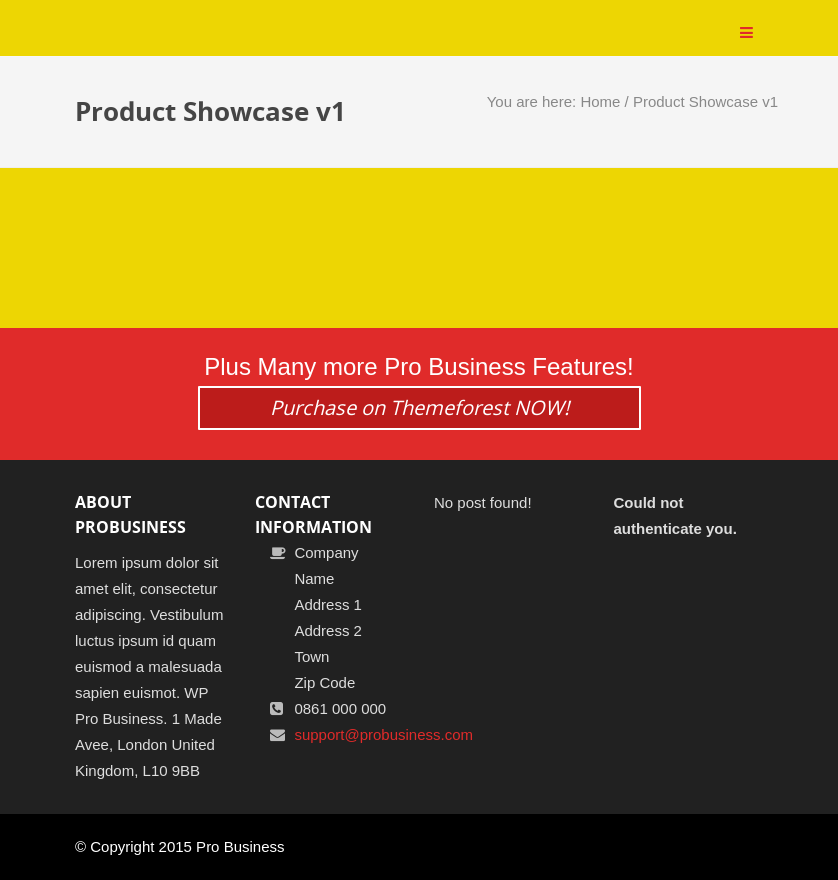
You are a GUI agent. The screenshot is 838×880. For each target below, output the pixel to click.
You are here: (534, 101)
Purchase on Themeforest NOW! (419, 407)
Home (600, 101)
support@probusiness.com (383, 734)
